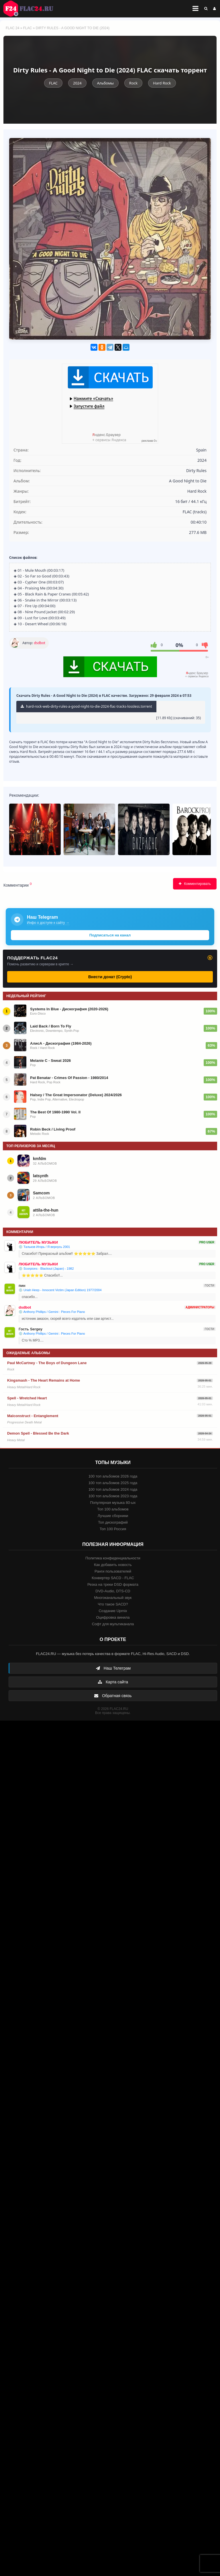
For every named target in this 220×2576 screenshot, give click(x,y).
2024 (77, 83)
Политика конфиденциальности (112, 1558)
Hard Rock (162, 83)
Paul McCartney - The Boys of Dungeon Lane (47, 1363)
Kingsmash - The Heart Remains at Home (43, 1380)
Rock (133, 83)
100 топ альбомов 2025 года (113, 1483)
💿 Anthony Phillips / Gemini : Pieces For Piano (52, 1311)
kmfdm (39, 1158)
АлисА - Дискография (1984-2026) (61, 1043)
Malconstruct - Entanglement (32, 1416)
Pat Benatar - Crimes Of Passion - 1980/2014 (69, 1078)
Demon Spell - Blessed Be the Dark (38, 1433)
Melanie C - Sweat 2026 (50, 1060)
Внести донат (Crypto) (110, 977)
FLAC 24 (31, 8)
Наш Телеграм (113, 1668)
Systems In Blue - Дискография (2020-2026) (69, 1009)
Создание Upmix (113, 1611)
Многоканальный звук (112, 1597)
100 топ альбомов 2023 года (113, 1496)
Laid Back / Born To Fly (50, 1026)
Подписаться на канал (110, 935)
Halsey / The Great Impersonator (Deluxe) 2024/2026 (76, 1095)
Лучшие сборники (113, 1516)
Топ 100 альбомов (112, 1509)
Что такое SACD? (113, 1604)
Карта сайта (113, 1682)
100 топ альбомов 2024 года (113, 1489)
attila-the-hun (45, 1210)
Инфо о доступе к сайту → (48, 923)
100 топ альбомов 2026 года (113, 1476)
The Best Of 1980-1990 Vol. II (55, 1112)
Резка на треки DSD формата (112, 1584)
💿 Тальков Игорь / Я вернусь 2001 (44, 1246)
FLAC (27, 28)
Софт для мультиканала (113, 1624)
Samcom (41, 1193)
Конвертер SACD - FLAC (113, 1578)
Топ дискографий (113, 1522)
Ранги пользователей (113, 1571)
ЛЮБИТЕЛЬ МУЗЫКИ (38, 1242)
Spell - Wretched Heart (27, 1398)
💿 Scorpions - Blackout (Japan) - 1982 (46, 1268)
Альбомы (105, 83)
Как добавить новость (112, 1565)
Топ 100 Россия (113, 1529)
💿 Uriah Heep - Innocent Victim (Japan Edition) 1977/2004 (60, 1290)
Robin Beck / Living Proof (52, 1129)
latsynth (40, 1175)
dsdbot (39, 642)
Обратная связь (112, 1695)
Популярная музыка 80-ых (112, 1502)
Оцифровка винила (112, 1617)
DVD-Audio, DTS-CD (112, 1591)
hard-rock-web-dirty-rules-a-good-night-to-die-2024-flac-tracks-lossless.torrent (86, 706)
